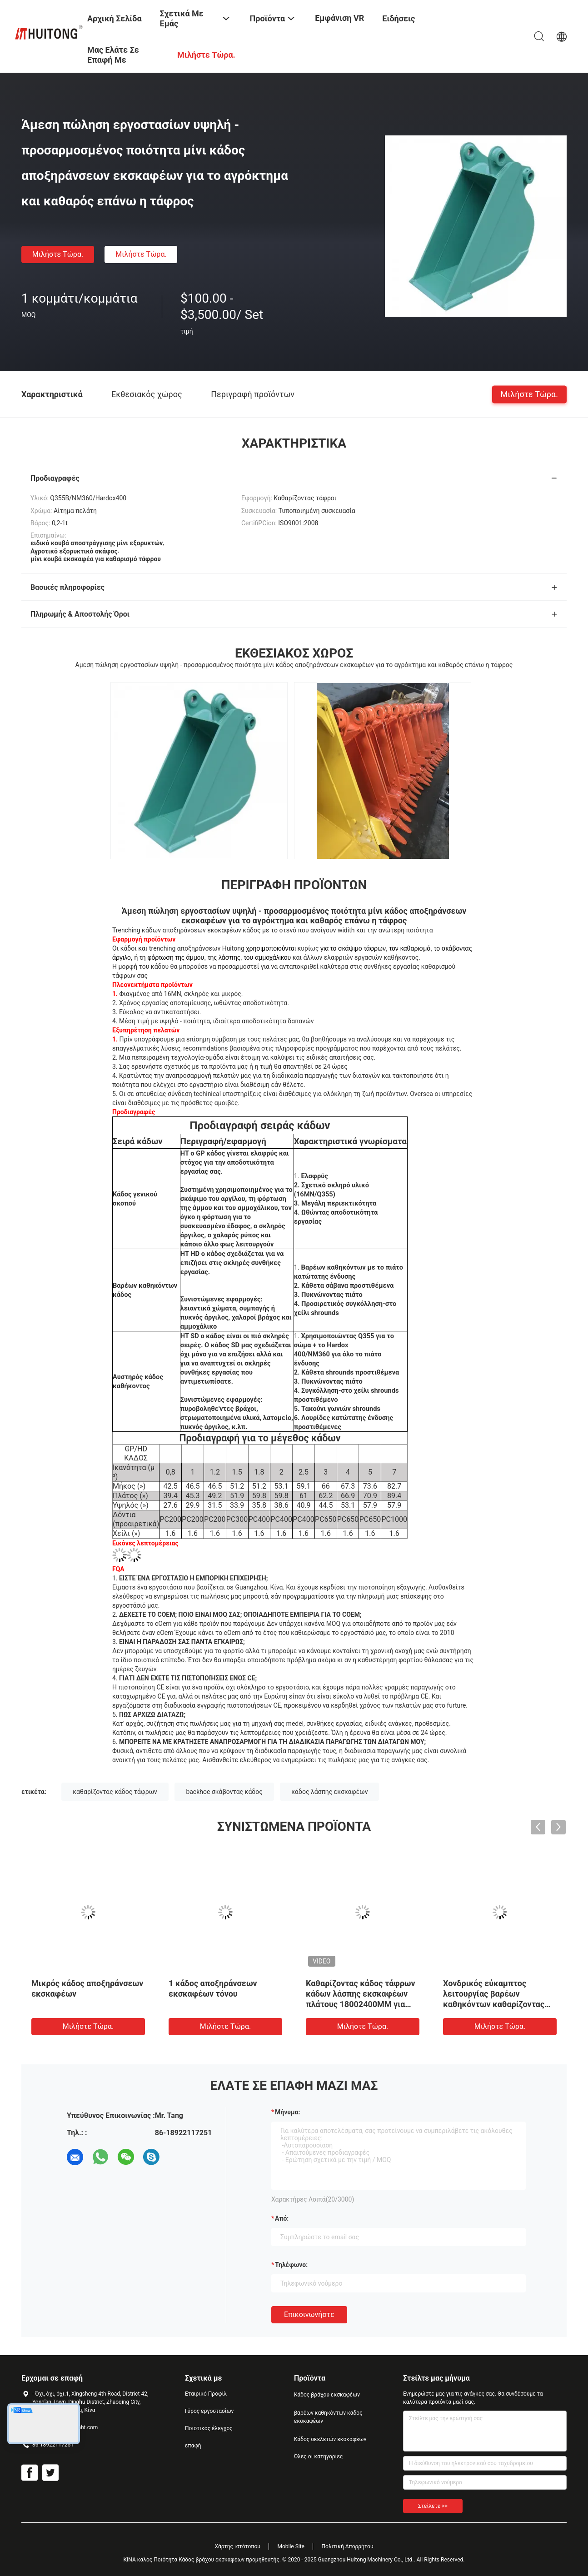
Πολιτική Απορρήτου (347, 2546)
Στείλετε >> (433, 2506)
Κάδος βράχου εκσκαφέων (327, 2395)
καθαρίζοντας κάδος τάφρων (115, 1791)
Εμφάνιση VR (339, 18)
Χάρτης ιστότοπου (237, 2546)
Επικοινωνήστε (309, 2314)
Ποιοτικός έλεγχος (209, 2428)
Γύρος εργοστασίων (209, 2411)
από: (282, 2218)
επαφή (193, 2445)
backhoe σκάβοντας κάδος (224, 1791)
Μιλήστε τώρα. (57, 254)
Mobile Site (290, 2546)
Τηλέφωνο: (291, 2264)
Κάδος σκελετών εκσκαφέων (330, 2439)
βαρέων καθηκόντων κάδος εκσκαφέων (328, 2417)
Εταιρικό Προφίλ (206, 2394)
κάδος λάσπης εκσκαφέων (329, 1791)
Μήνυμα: (287, 2112)
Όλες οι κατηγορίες (318, 2456)
